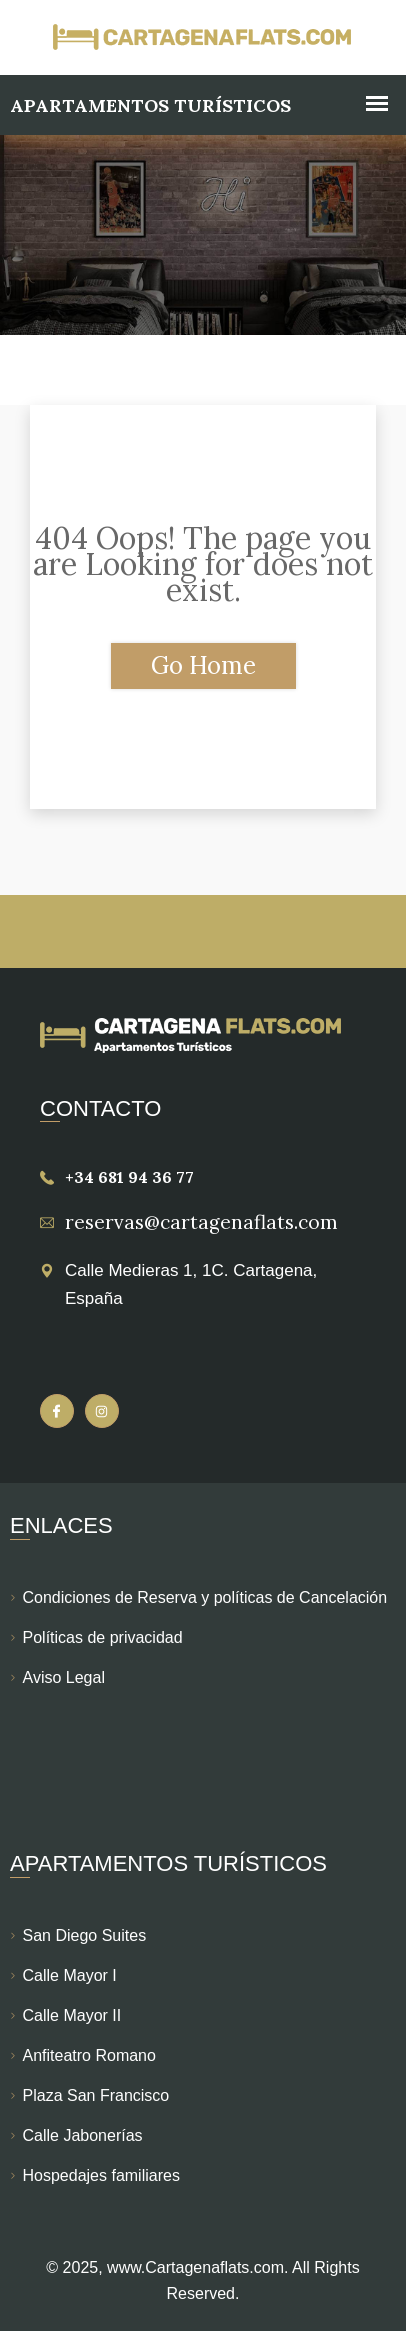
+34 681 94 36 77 (129, 1177)
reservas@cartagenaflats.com (201, 1222)
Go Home (203, 665)
